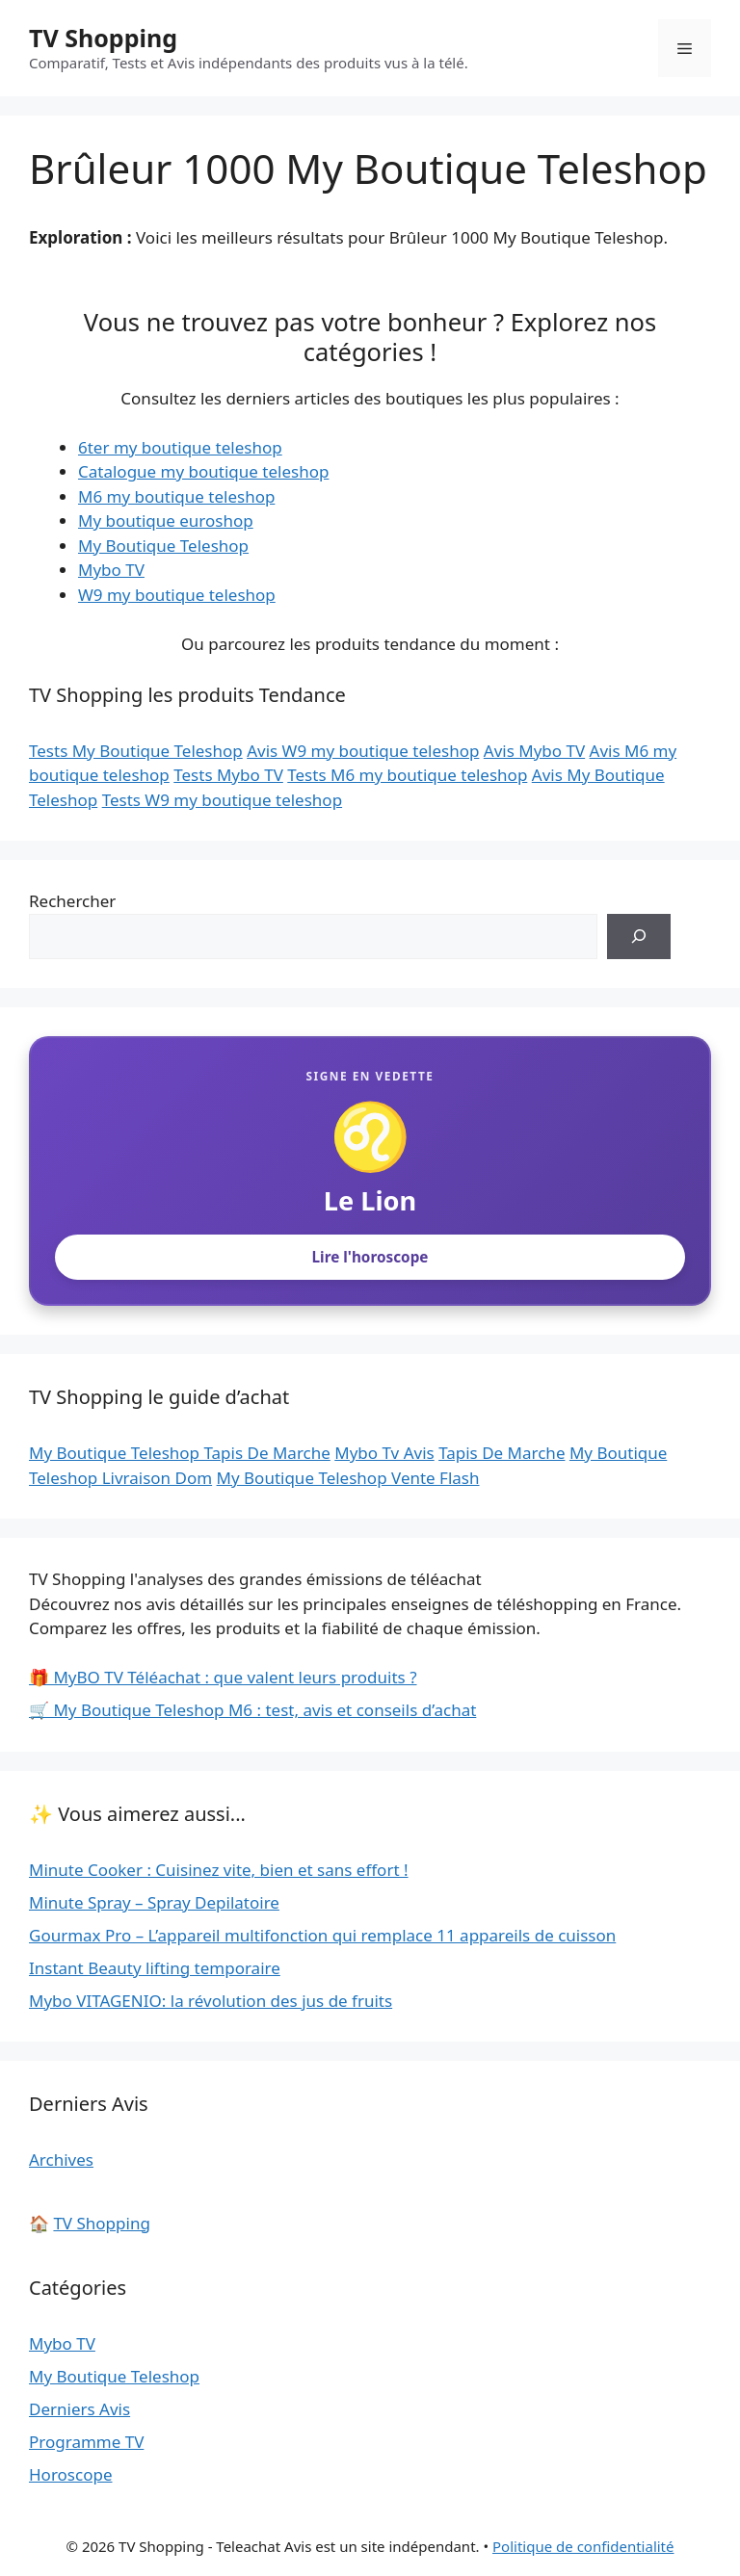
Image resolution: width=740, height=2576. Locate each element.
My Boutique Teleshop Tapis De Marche (179, 1453)
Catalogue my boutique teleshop (203, 471)
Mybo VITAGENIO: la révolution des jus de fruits (210, 2001)
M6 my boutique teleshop (176, 496)
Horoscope (70, 2474)
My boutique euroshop (165, 520)
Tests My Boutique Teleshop (136, 751)
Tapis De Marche (501, 1453)
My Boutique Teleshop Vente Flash (348, 1478)
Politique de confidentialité (583, 2546)
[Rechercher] (639, 937)
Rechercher (72, 901)
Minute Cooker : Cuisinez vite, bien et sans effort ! (219, 1870)
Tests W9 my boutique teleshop (222, 800)
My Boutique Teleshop (163, 545)
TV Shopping (103, 37)
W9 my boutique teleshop (177, 595)
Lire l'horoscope (370, 1256)
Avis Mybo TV (534, 751)
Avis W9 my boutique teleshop (363, 751)
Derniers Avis (79, 2409)
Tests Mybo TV (228, 775)
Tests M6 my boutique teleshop (407, 775)
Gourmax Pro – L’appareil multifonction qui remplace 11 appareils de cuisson (322, 1935)
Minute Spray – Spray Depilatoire (154, 1902)
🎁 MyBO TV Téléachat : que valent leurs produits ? (223, 1677)
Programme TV (86, 2442)
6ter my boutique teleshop (180, 447)
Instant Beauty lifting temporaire (154, 1968)
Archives (61, 2159)
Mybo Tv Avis (384, 1453)
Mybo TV (111, 570)
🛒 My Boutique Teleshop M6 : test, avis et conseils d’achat (252, 1710)
